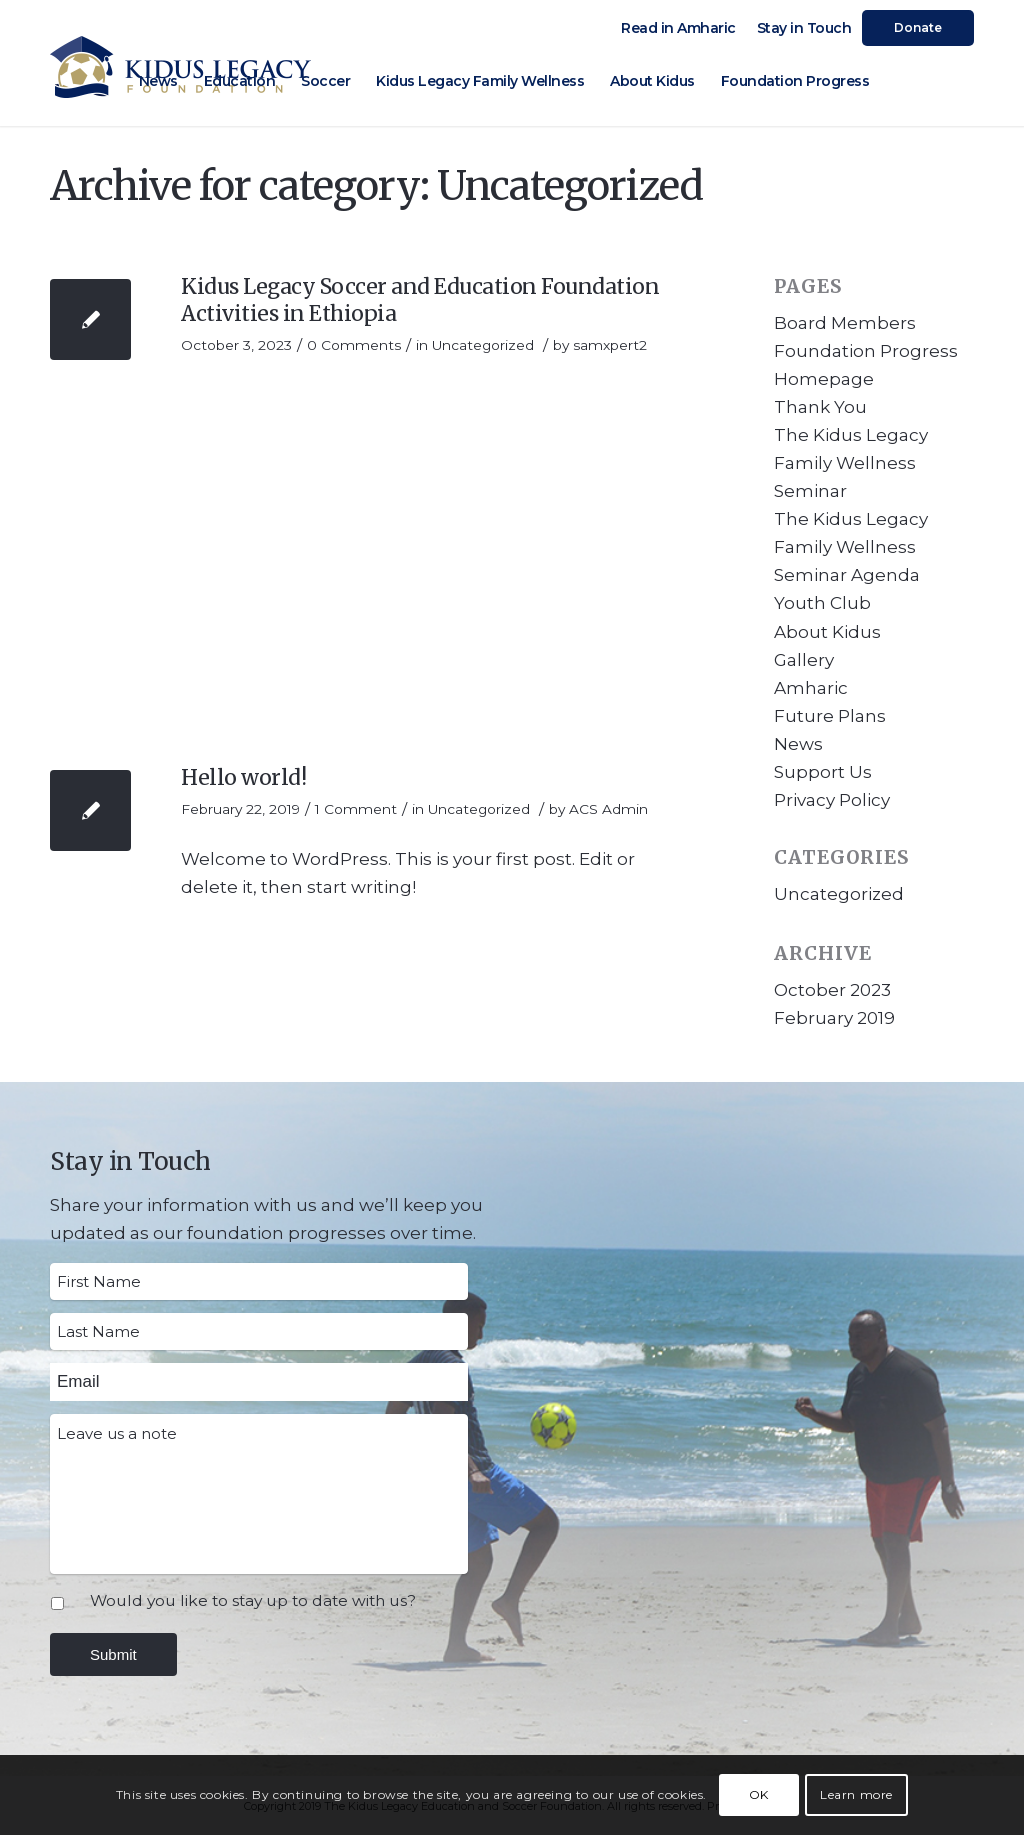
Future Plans (830, 716)
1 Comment (356, 809)
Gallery (804, 660)
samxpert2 (610, 345)
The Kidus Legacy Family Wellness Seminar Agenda (851, 547)
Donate (918, 27)
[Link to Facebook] (929, 80)
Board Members (845, 323)
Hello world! (243, 777)
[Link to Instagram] (899, 80)
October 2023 (832, 990)
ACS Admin (608, 809)
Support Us (823, 772)
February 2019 (834, 1018)
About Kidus (827, 632)
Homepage (824, 379)
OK (759, 1794)
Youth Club (822, 603)
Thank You (820, 407)
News (798, 744)
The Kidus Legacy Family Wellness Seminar (851, 463)
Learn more (856, 1794)
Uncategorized (483, 345)
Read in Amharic (678, 28)
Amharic (811, 688)
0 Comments (354, 345)
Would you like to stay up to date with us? (253, 1600)
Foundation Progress (866, 351)
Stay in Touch (804, 28)
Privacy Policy (832, 800)
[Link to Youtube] (959, 80)
